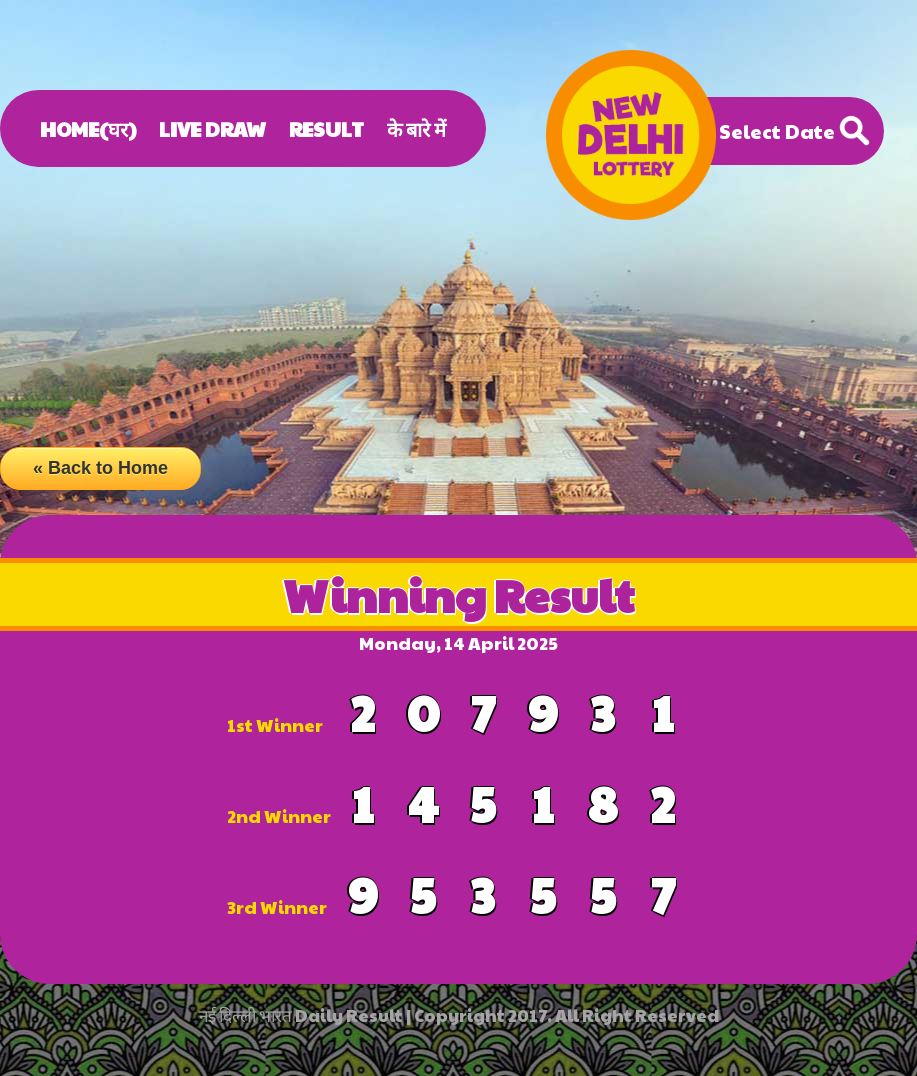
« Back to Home (100, 468)
